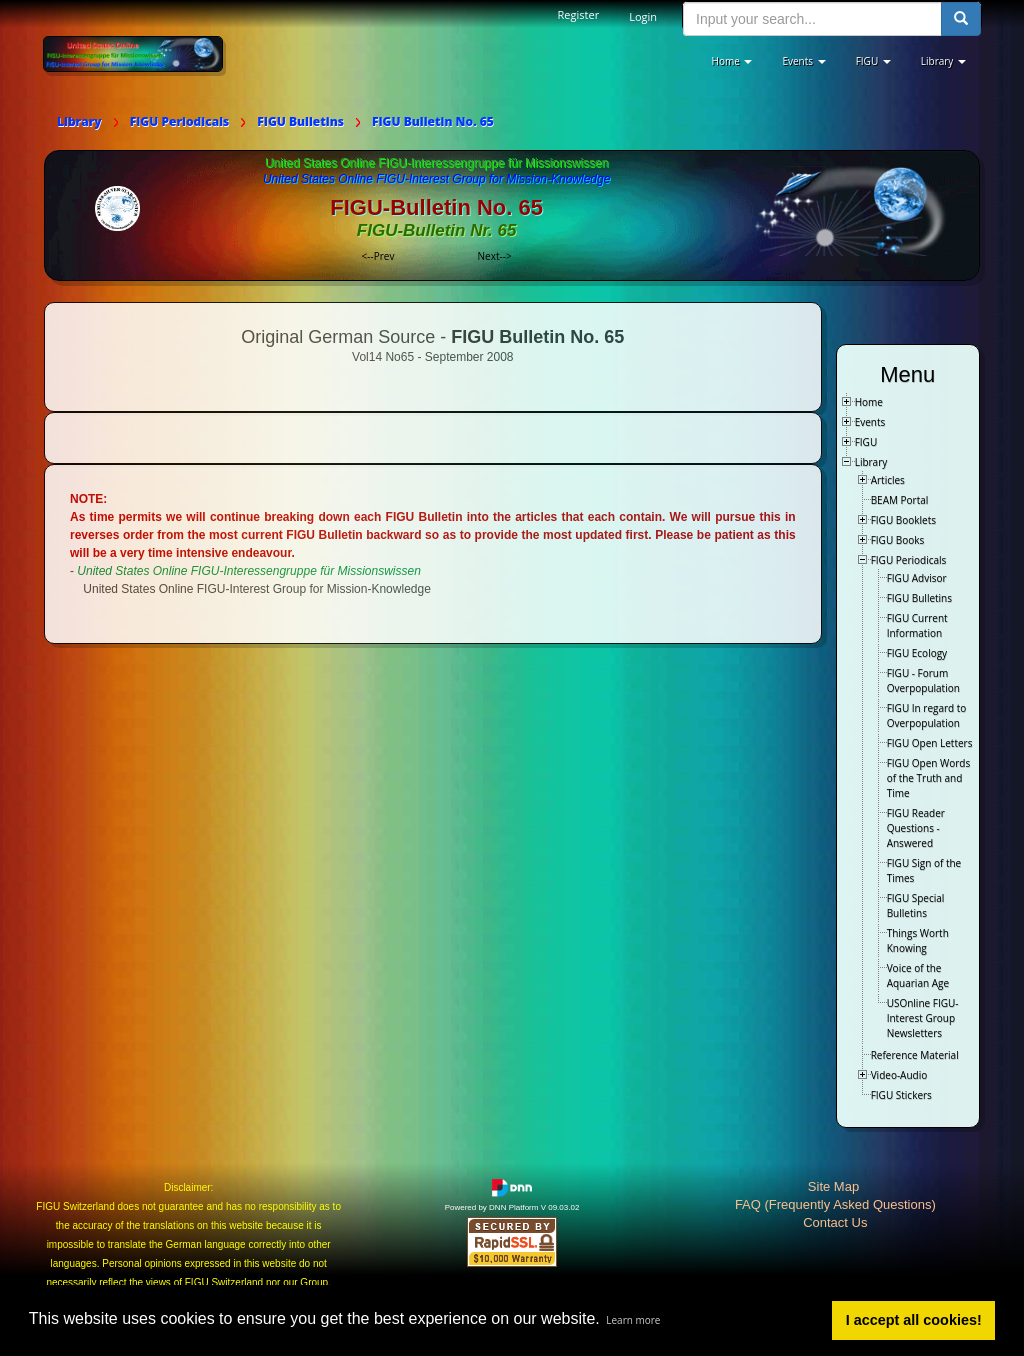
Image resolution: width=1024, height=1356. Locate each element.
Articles (888, 480)
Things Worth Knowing (918, 940)
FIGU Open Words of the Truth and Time (929, 778)
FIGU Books (898, 540)
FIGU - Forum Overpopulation (923, 680)
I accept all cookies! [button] (914, 1320)
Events (870, 422)
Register (579, 14)
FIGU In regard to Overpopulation (927, 715)
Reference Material (915, 1055)
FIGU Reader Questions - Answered (916, 828)
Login (643, 16)
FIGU (866, 442)
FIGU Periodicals (909, 560)
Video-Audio (899, 1075)
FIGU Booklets (903, 520)
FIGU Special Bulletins (916, 905)
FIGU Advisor (917, 578)
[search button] (961, 19)
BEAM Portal (900, 500)
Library (871, 462)
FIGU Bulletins (919, 598)
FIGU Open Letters (930, 743)
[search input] (812, 19)
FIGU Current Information (917, 625)
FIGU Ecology (917, 653)
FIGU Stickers (901, 1095)
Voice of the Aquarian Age (918, 975)
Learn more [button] (633, 1320)
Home (869, 402)
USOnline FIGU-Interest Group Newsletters (923, 1018)
